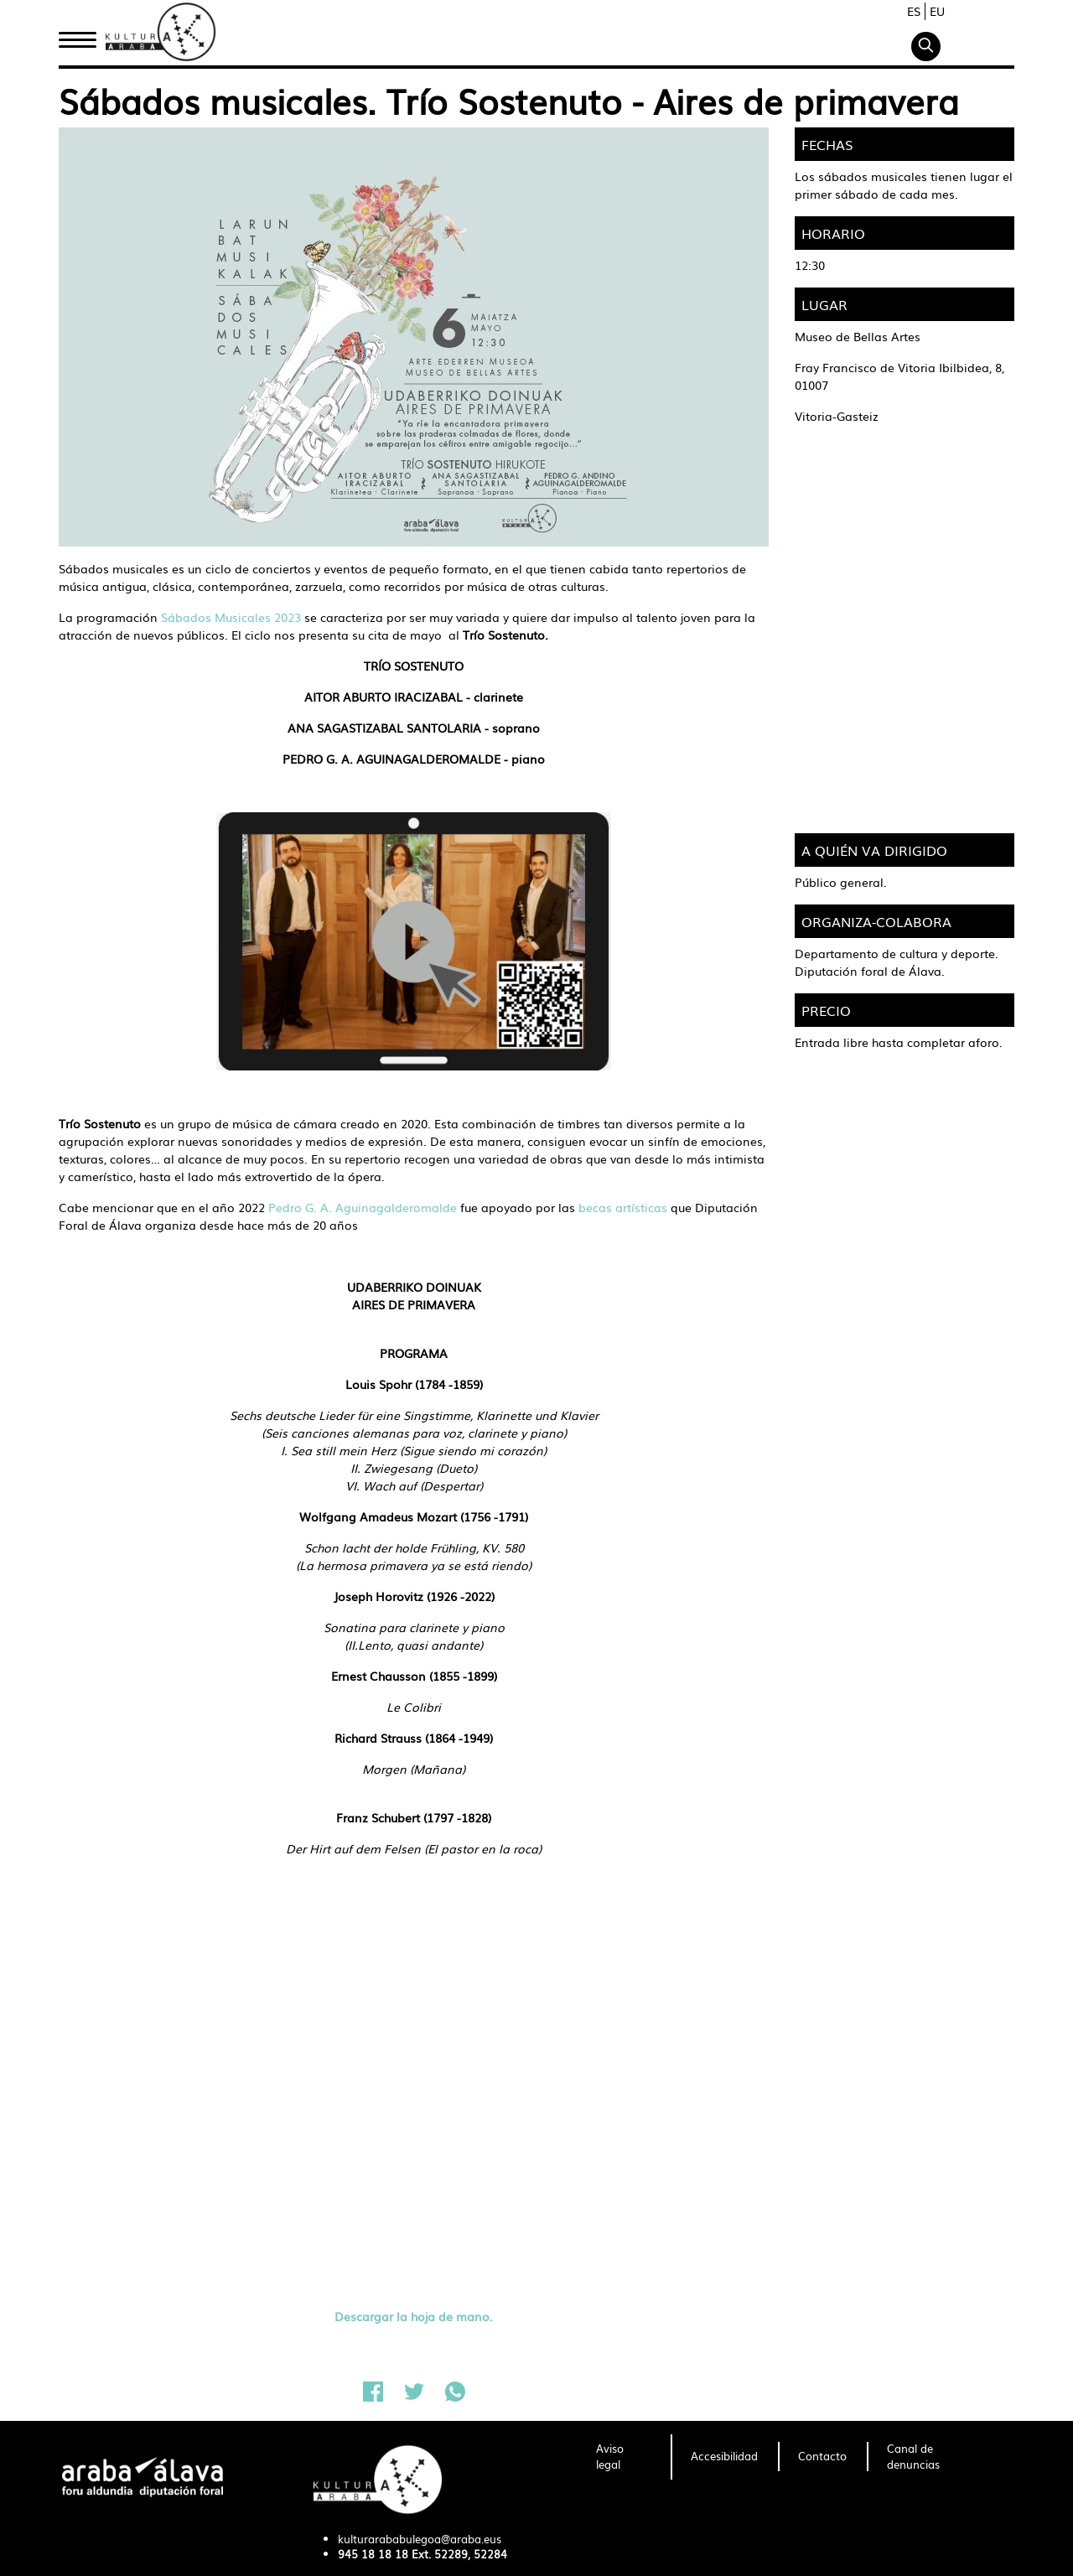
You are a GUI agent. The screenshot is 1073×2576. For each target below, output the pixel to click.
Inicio (77, 36)
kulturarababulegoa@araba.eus (419, 2539)
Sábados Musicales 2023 (231, 617)
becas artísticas (621, 1207)
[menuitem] (623, 2457)
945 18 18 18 (373, 2554)
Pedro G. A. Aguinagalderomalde (364, 1207)
